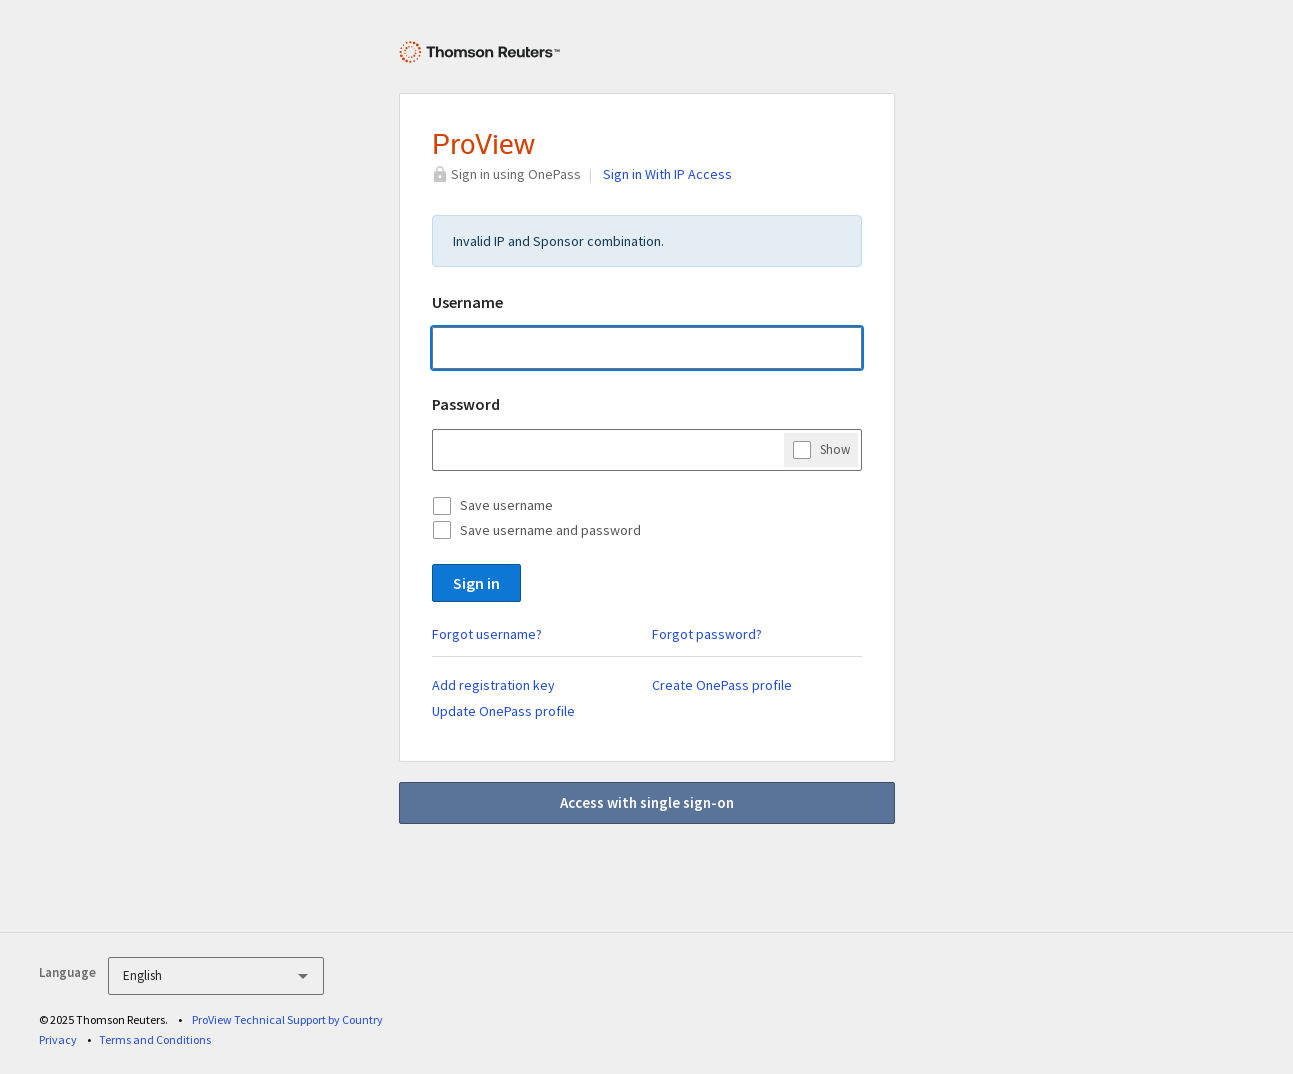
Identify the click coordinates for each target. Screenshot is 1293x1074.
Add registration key (493, 685)
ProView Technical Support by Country (287, 1019)
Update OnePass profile (503, 711)
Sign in (476, 583)
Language (67, 972)
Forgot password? (707, 634)
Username (467, 302)
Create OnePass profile (722, 685)
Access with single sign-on (647, 802)
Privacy (58, 1039)
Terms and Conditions (155, 1039)
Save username (506, 505)
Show (835, 449)
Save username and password (550, 530)
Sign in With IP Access (667, 174)
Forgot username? (487, 634)
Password (466, 404)
